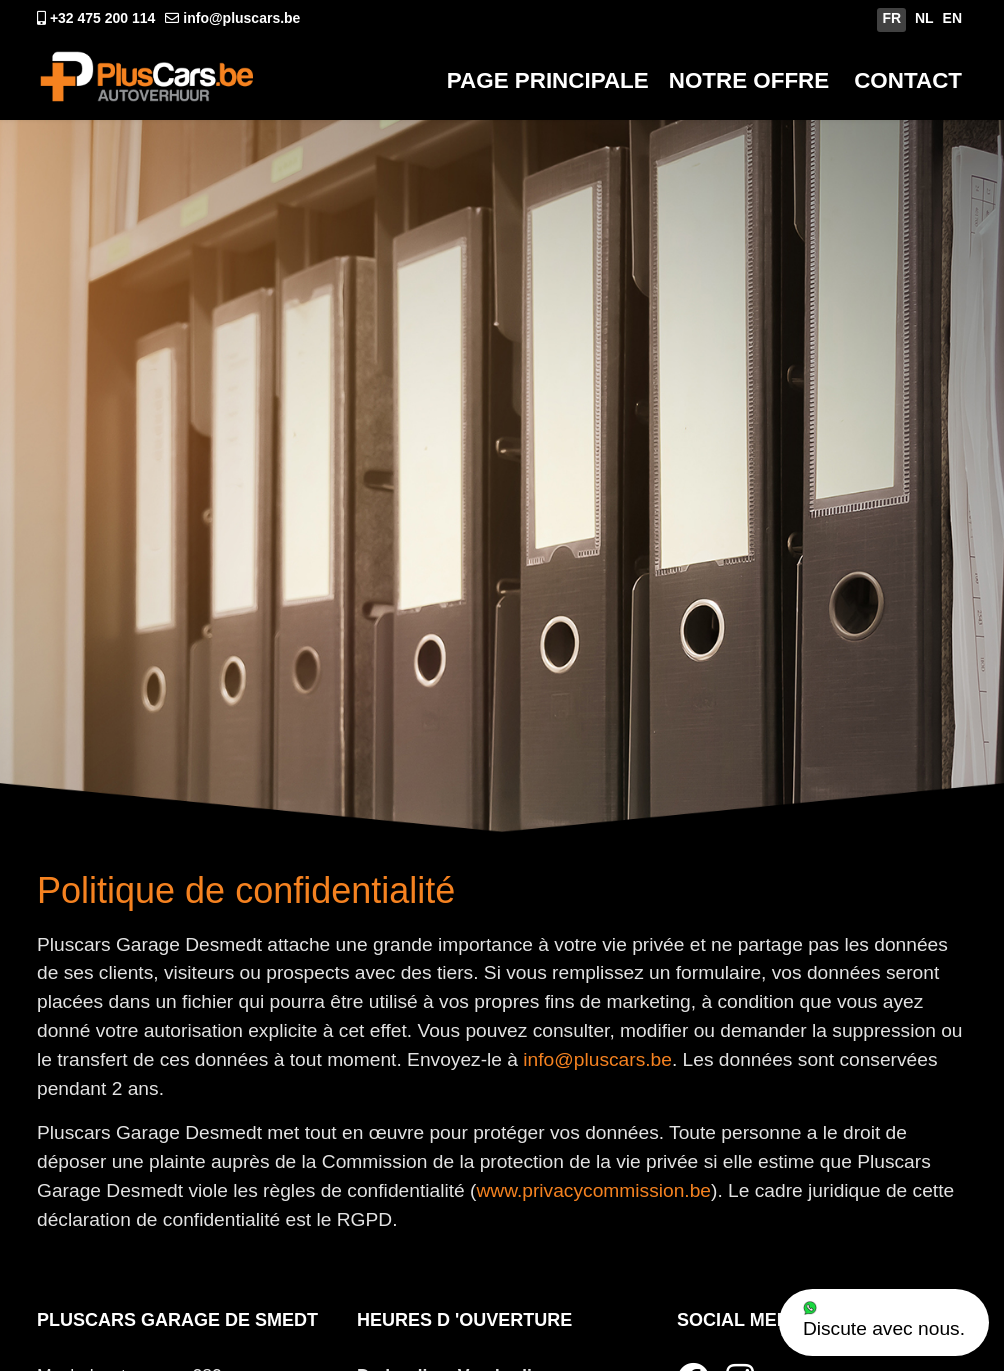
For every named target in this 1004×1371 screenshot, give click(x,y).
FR (891, 18)
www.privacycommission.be (593, 1190)
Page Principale (548, 80)
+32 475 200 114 (103, 18)
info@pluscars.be (241, 18)
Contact (908, 80)
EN (952, 18)
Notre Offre (749, 80)
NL (924, 18)
